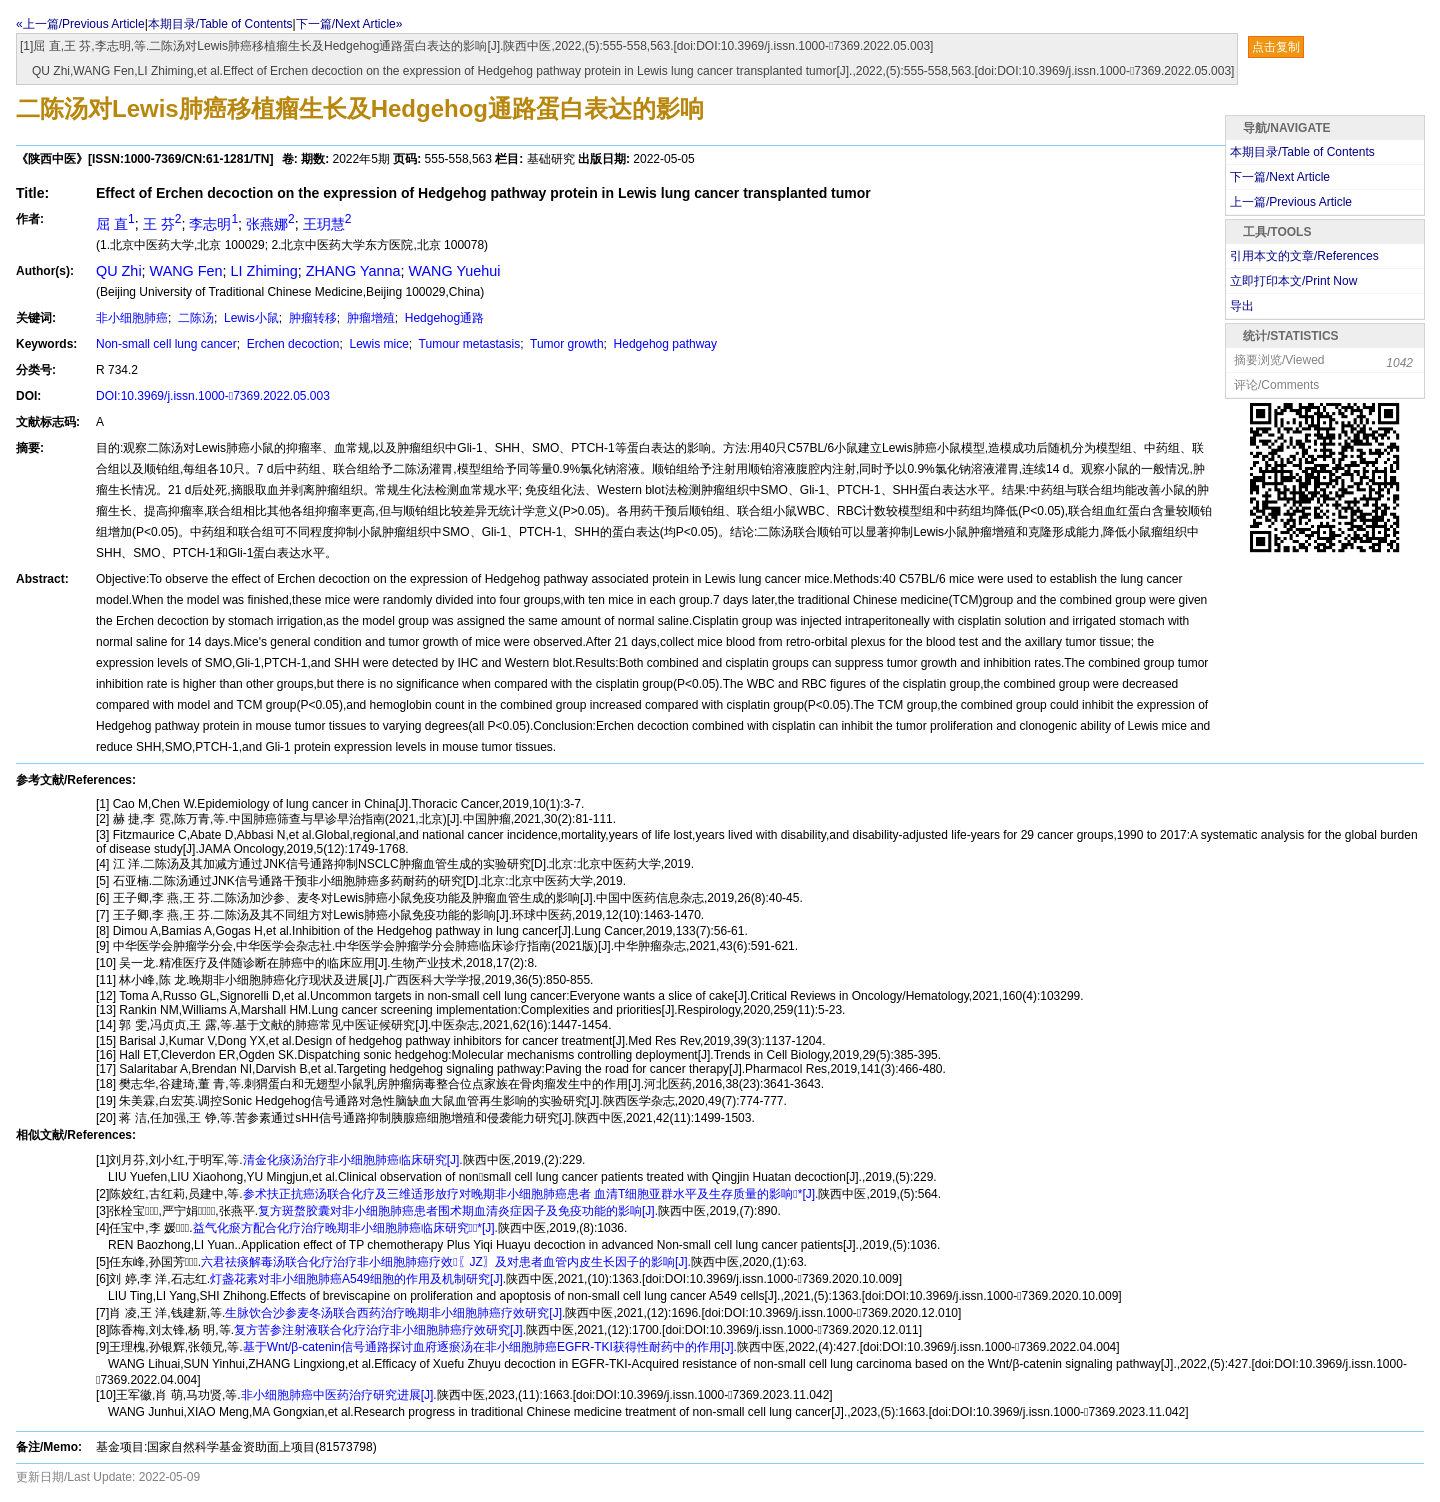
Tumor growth (565, 344)
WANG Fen (186, 271)
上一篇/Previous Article (1291, 202)
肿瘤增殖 (368, 318)
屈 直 (115, 224)
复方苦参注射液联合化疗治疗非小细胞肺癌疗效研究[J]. (380, 1330)
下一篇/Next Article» (349, 24)
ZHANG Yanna (353, 271)
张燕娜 (270, 224)
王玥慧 (327, 224)
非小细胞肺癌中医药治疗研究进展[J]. (339, 1395)
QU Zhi (119, 271)
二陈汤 (194, 318)
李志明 (213, 224)
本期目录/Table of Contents (220, 24)
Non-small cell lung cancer (166, 344)
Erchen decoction (291, 344)
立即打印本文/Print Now (1293, 281)
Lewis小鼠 (250, 318)
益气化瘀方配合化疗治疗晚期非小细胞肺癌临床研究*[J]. (345, 1228)
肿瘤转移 (310, 318)
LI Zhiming (264, 271)
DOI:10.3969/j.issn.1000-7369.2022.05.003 (213, 396)
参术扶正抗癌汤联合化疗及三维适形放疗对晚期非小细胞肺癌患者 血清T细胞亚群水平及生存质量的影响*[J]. (531, 1194)
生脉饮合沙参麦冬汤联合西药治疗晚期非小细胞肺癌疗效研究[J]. (395, 1313)
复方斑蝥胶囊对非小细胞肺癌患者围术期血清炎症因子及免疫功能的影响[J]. (458, 1211)
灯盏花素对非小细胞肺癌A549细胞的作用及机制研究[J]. (358, 1279)
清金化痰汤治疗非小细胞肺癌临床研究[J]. (353, 1160)
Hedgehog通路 (442, 318)
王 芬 (162, 224)
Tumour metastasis (468, 344)
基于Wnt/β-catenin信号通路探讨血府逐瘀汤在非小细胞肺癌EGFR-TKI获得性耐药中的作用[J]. (490, 1347)
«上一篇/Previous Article (80, 24)
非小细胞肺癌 (132, 318)
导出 (1242, 306)
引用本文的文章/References (1304, 256)
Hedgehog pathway (663, 344)
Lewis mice (377, 344)
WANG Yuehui (454, 271)
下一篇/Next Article (1280, 177)
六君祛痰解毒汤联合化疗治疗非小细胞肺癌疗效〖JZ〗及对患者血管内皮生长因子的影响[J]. (446, 1262)
